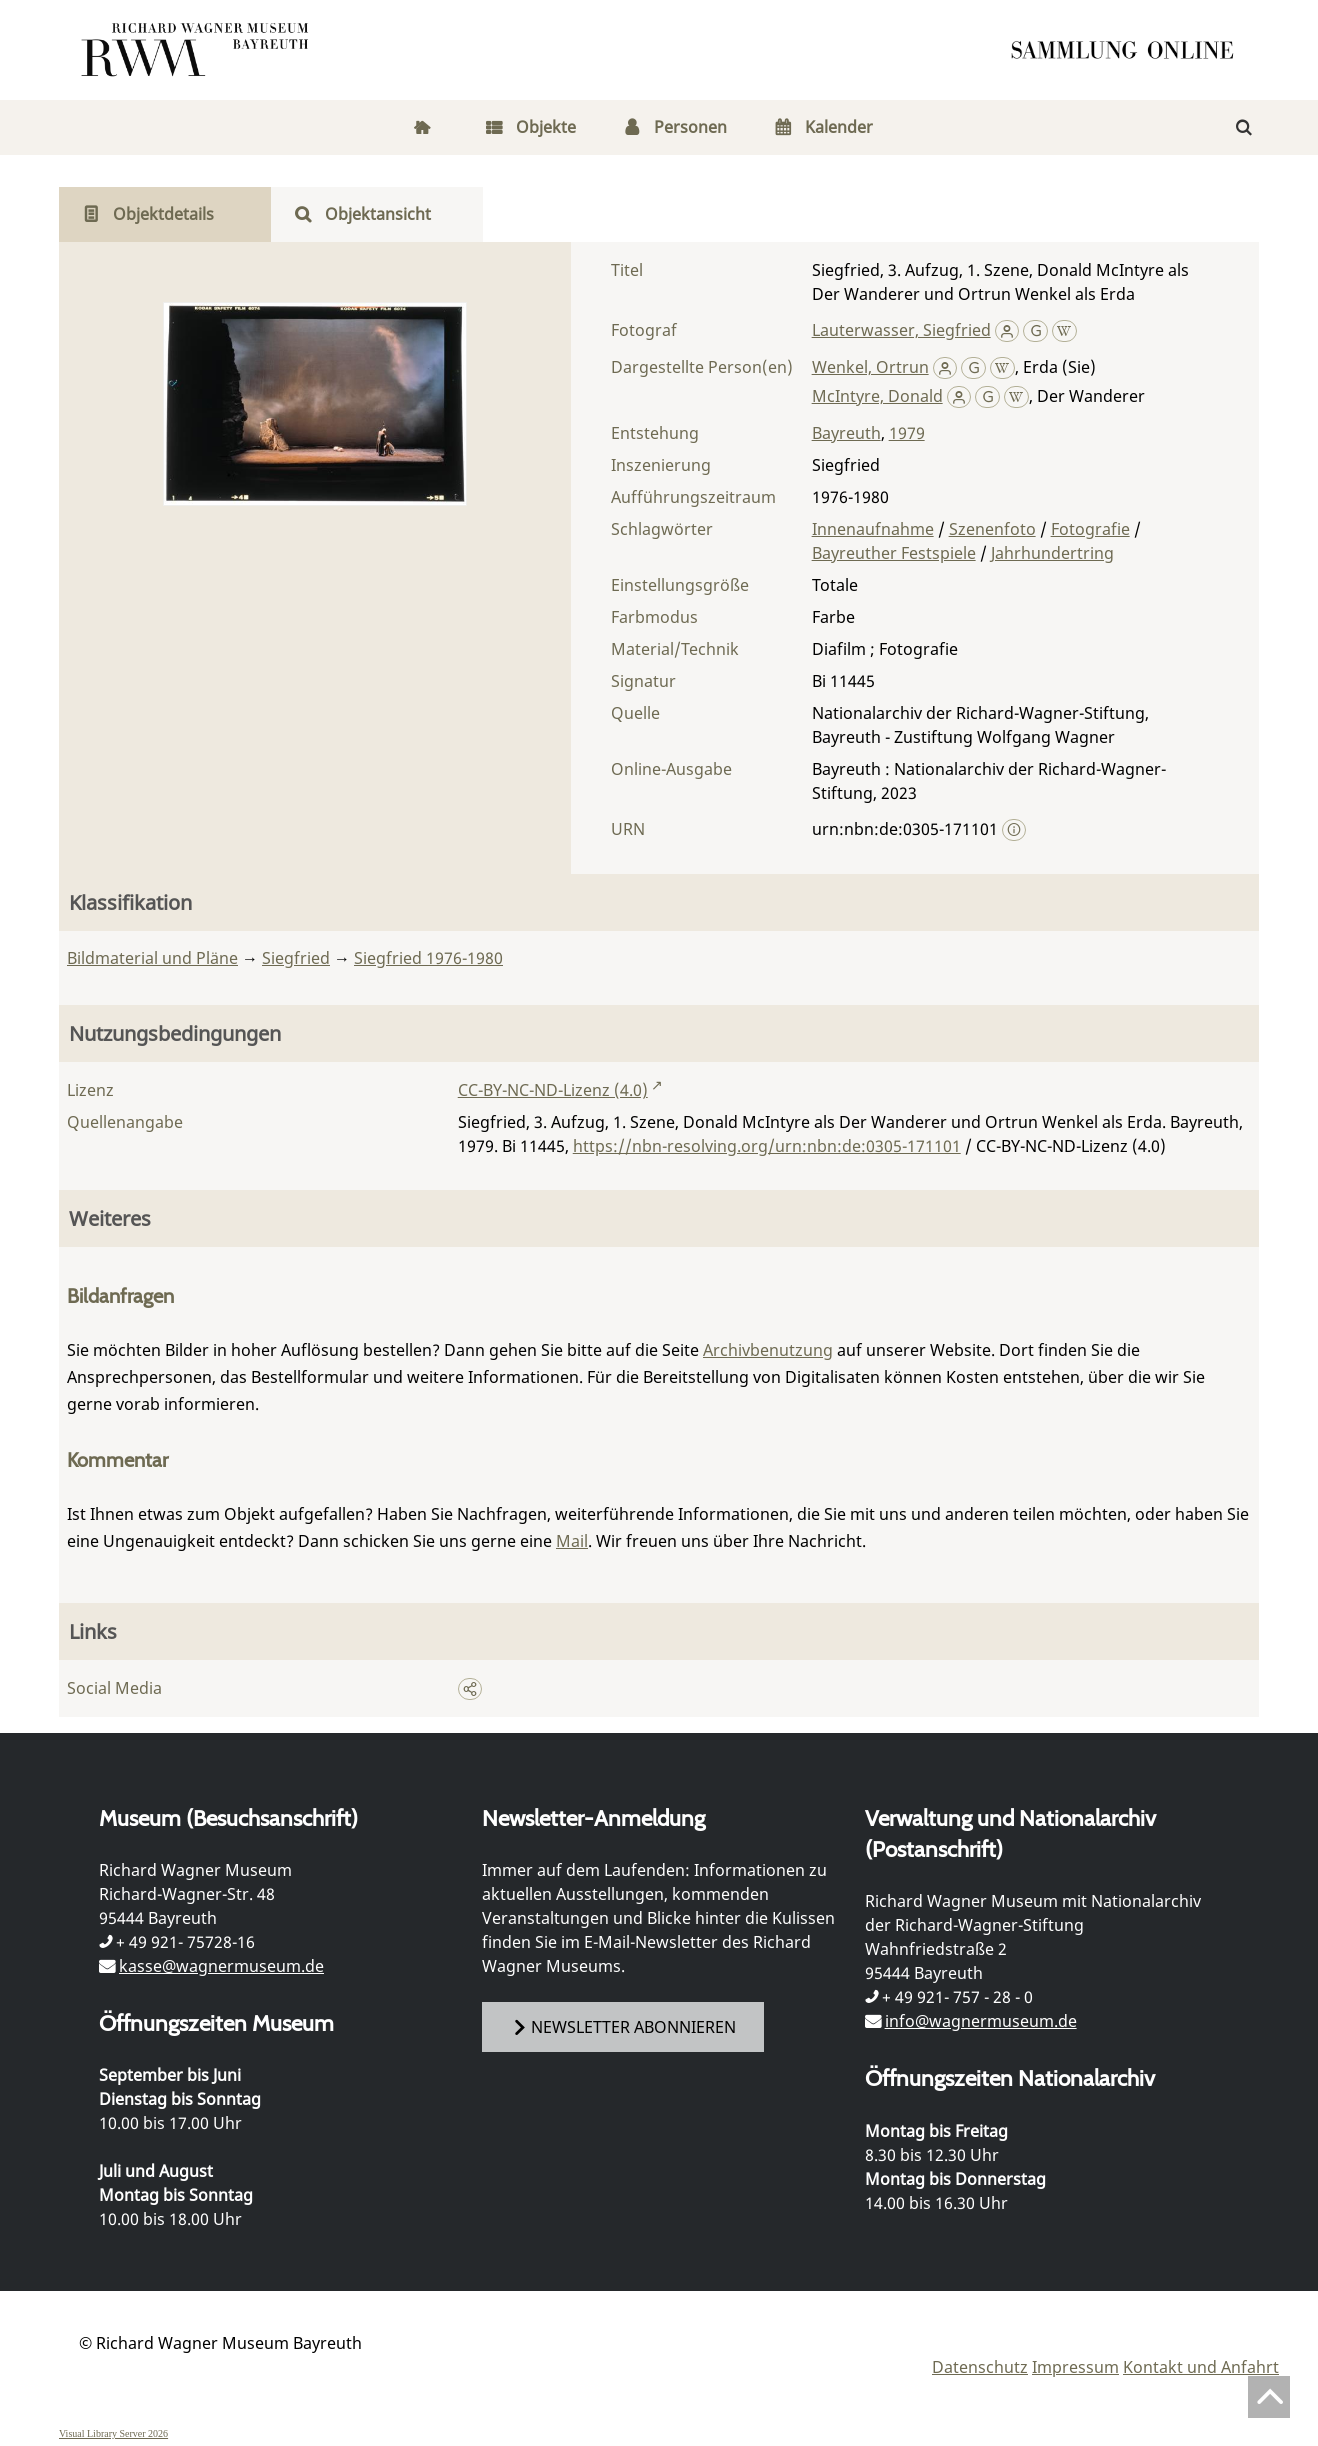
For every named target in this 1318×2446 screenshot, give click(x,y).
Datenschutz (980, 2367)
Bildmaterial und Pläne (152, 958)
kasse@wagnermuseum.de (221, 1966)
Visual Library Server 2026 (113, 2433)
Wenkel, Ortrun (870, 367)
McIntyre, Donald (877, 396)
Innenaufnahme (873, 529)
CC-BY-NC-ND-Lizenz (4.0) (553, 1090)
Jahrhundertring (1052, 553)
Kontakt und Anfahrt (1201, 2367)
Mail (572, 1541)
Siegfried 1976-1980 (428, 958)
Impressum (1075, 2367)
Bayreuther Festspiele (894, 553)
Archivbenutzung (768, 1350)
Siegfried (296, 958)
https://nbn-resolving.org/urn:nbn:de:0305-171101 (767, 1146)
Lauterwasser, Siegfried (901, 330)
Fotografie (1090, 529)
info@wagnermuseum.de (981, 2021)
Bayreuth (846, 433)
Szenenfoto (992, 529)
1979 (907, 433)
